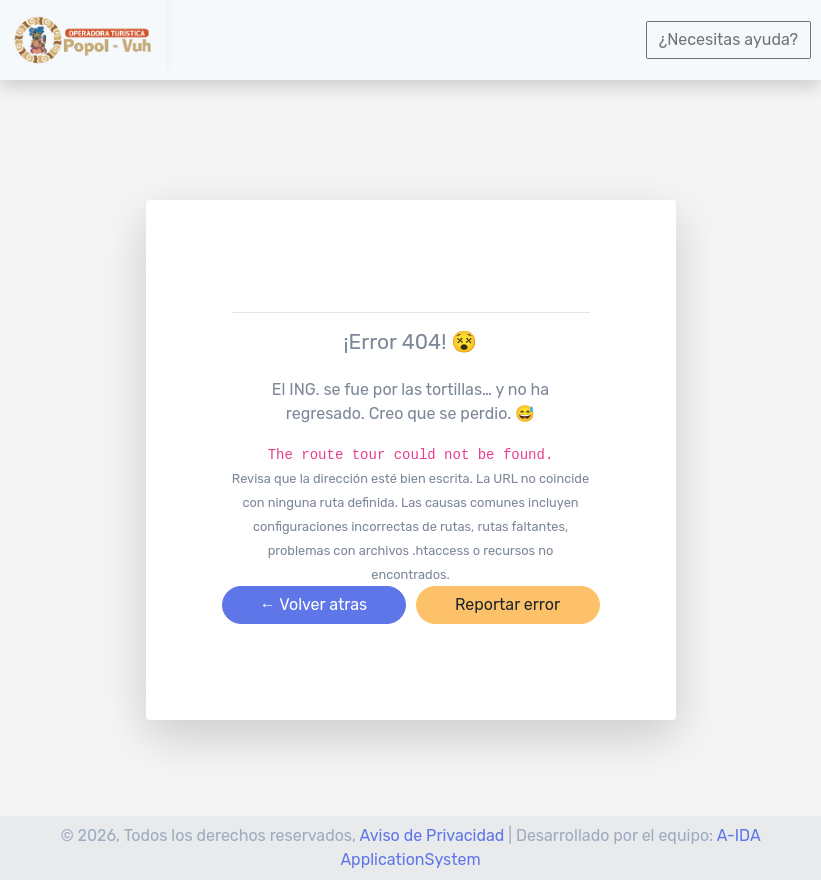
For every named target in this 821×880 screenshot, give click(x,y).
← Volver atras (313, 604)
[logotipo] (83, 39)
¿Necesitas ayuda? (728, 39)
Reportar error (507, 604)
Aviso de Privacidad (432, 835)
